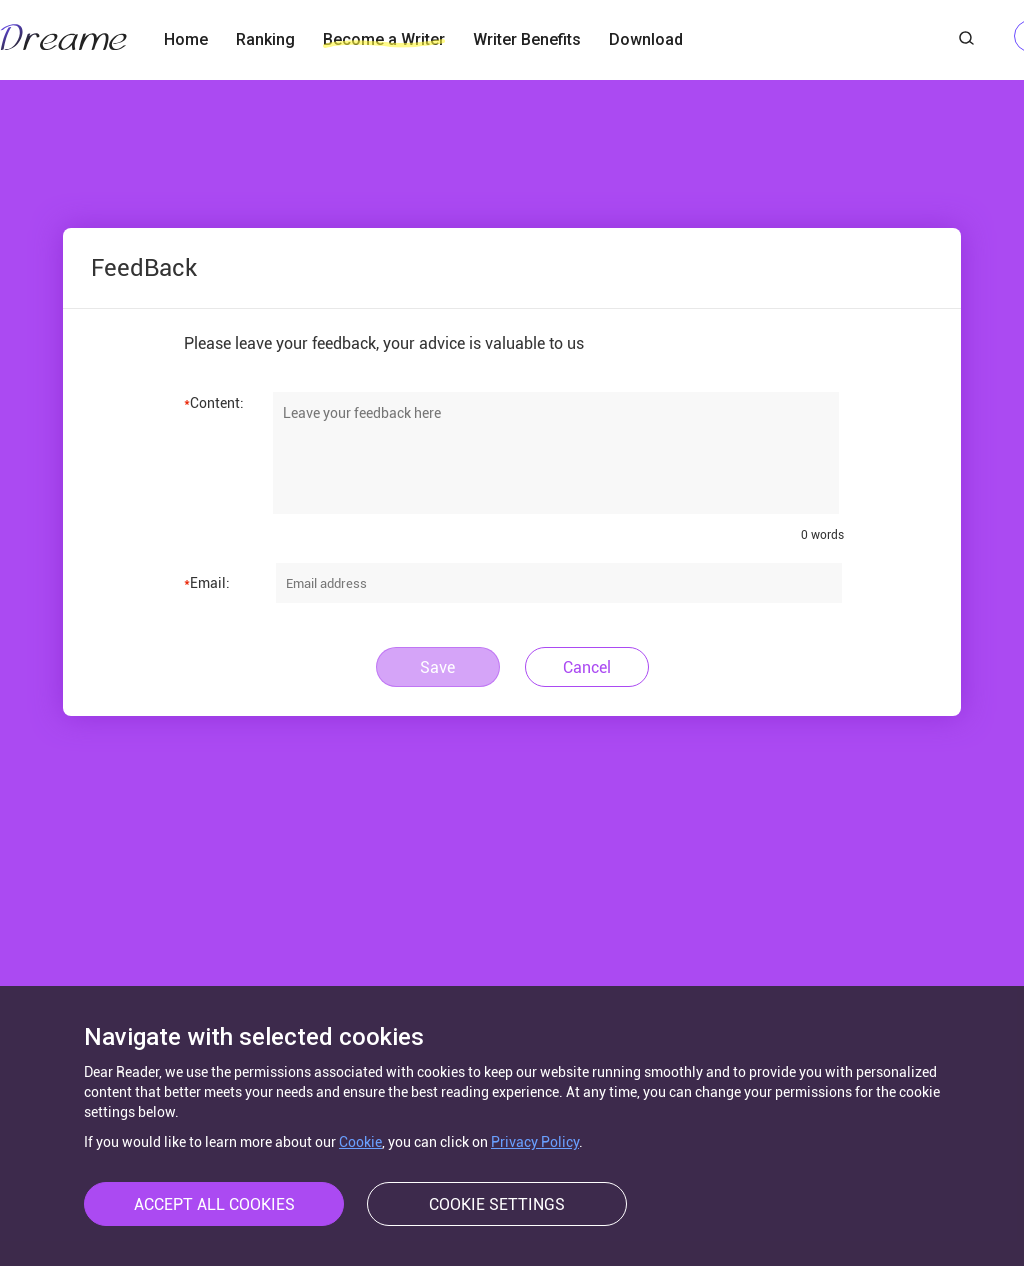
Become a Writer (384, 39)
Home (186, 39)
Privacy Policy (535, 1142)
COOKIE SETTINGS (497, 1204)
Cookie (360, 1142)
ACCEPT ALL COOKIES (214, 1204)
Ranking (265, 39)
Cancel (587, 667)
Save (437, 667)
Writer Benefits (527, 39)
